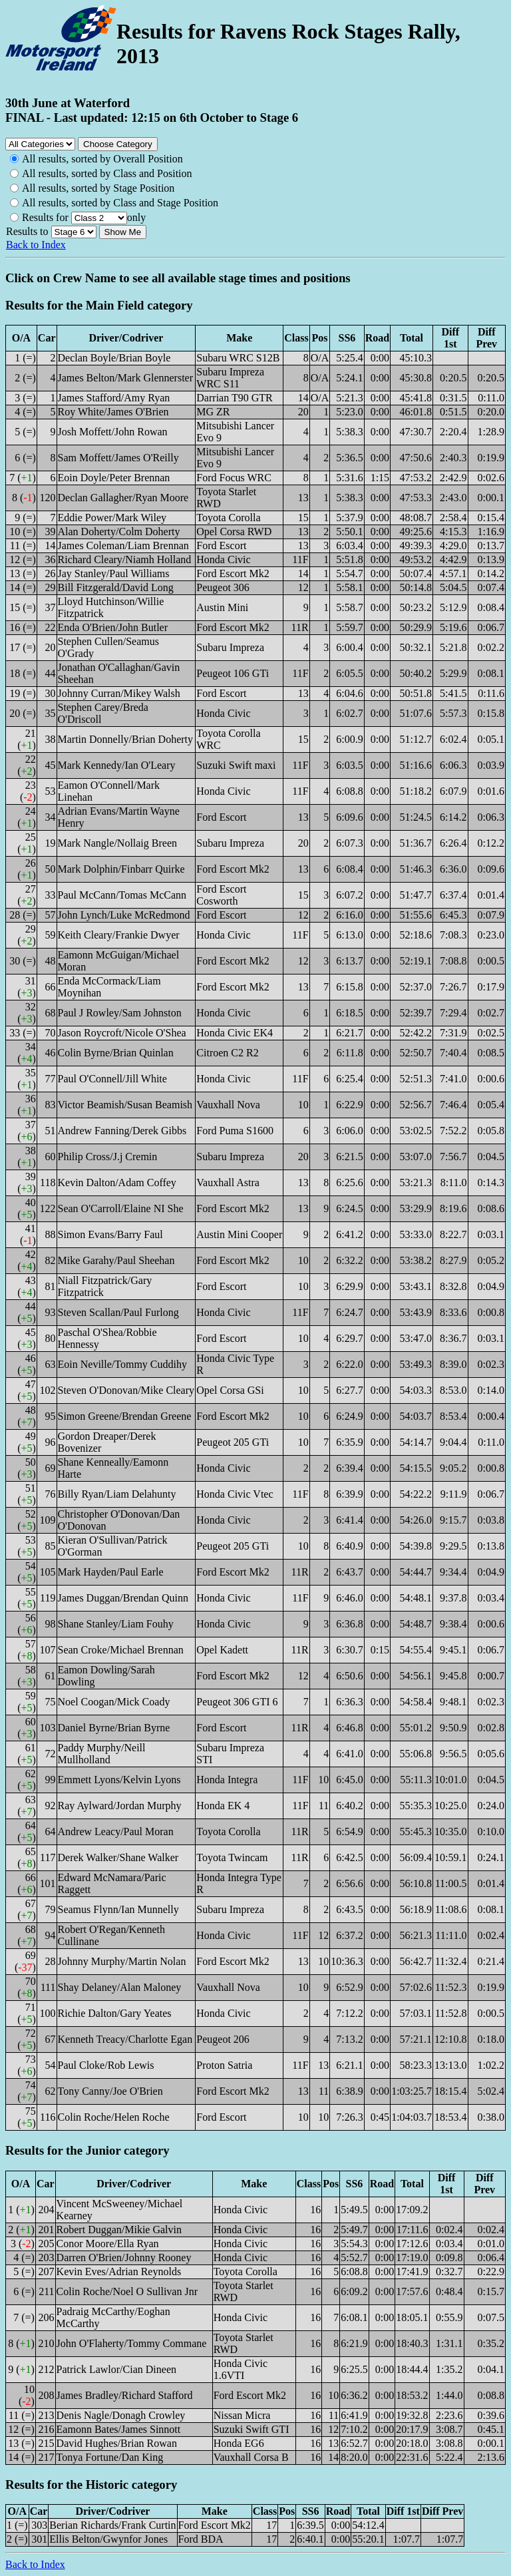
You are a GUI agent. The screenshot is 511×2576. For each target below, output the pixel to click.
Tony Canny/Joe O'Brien (110, 2091)
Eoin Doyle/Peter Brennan (114, 477)
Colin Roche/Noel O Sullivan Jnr (127, 2291)
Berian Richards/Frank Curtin (112, 2525)
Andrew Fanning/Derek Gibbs (122, 1130)
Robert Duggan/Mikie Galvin (119, 2229)
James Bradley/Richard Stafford (125, 2395)
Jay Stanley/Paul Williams (114, 573)
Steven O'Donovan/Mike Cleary (126, 1390)
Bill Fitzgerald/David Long (116, 587)
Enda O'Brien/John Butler (113, 627)
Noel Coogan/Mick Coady (114, 1701)
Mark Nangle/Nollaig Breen (118, 843)
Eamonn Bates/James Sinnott (119, 2429)
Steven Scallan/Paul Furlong (118, 1312)
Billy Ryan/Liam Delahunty (117, 1494)
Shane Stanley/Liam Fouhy (116, 1623)
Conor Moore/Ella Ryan (108, 2243)
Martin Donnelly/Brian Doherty (126, 739)
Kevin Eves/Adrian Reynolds (119, 2271)
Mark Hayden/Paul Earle (111, 1572)
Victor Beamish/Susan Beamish (125, 1104)
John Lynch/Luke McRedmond (124, 915)
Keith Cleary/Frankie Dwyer (119, 935)
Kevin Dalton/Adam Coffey (117, 1182)
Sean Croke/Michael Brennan (121, 1649)
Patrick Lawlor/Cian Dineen (116, 2369)
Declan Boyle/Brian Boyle (114, 357)
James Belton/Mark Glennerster (126, 377)
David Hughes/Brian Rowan (117, 2443)
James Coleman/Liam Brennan (123, 545)
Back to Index (36, 244)
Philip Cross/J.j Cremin (108, 1156)
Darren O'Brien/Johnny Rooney (124, 2257)
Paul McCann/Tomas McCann (122, 895)
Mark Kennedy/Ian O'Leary (117, 765)
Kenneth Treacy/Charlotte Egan (125, 2039)
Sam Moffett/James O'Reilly (118, 457)
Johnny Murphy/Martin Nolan (122, 1961)
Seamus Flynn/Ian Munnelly (118, 1909)
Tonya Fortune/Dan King (110, 2457)
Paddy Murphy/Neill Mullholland (102, 1753)
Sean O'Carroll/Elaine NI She (121, 1208)
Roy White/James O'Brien (113, 411)
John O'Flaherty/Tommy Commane (132, 2343)
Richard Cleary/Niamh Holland (125, 559)
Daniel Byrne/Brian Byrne (114, 1727)
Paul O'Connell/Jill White (112, 1078)
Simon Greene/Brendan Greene (125, 1416)
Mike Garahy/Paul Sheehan (116, 1260)
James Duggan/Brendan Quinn (123, 1598)
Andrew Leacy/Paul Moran (116, 1831)
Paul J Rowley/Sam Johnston (120, 1012)
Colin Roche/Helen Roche (114, 2117)
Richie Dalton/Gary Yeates (115, 2013)
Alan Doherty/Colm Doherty (119, 531)
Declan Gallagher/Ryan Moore (123, 497)
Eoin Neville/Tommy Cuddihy (122, 1364)
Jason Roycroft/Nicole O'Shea (122, 1032)
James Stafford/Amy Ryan (114, 397)
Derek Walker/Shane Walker (118, 1857)
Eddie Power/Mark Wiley (112, 517)
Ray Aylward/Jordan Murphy (120, 1805)
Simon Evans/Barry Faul (110, 1234)
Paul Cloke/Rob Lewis (106, 2065)
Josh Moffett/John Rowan (113, 431)
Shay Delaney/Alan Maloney (120, 1987)
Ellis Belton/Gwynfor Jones (108, 2539)
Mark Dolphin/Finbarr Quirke (121, 869)
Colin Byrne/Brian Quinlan (116, 1052)
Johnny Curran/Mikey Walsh (119, 693)
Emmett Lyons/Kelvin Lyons (119, 1779)
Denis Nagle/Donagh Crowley (121, 2415)
